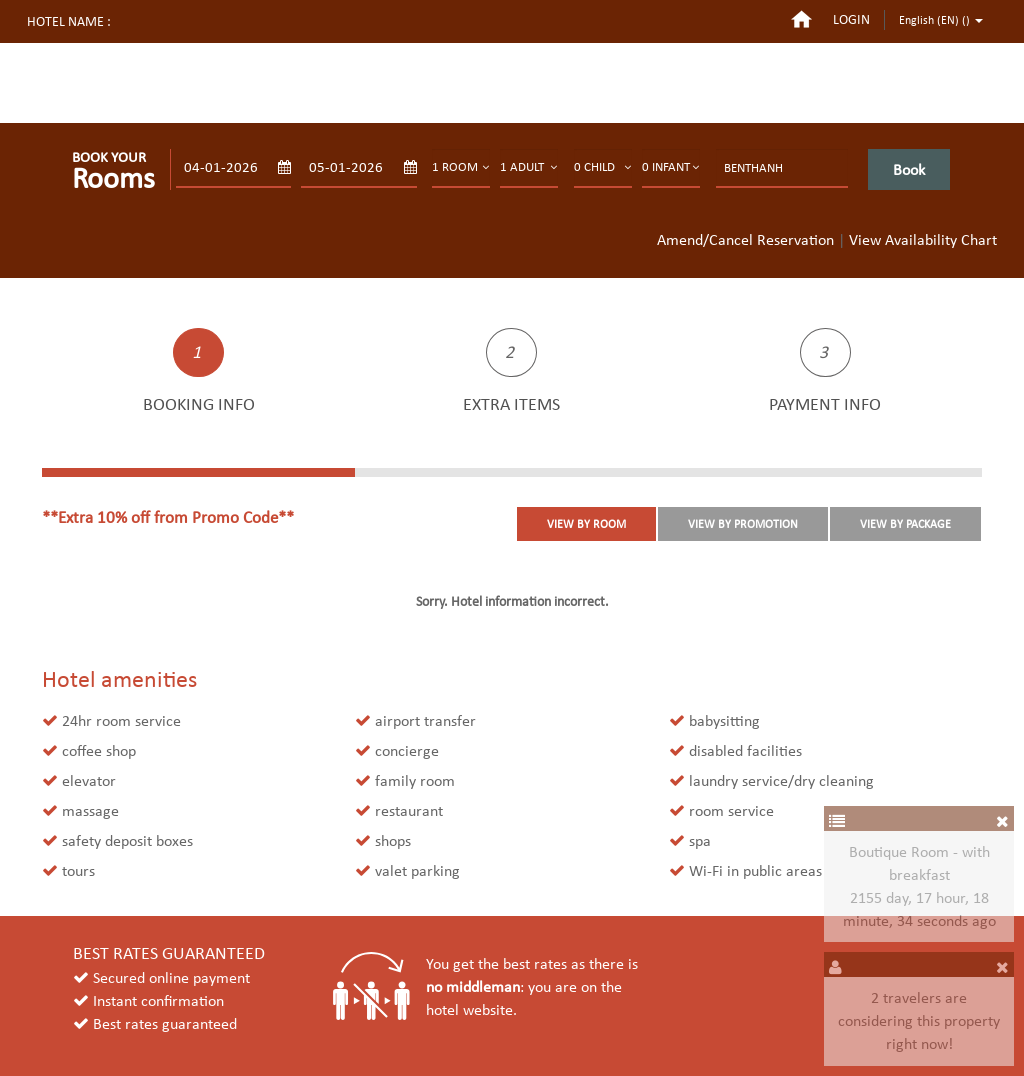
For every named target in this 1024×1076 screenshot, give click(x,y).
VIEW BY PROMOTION (743, 524)
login (851, 19)
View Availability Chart (923, 239)
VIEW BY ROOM (586, 524)
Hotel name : (69, 21)
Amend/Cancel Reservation (745, 239)
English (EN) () (941, 20)
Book (909, 169)
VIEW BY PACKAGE (905, 524)
